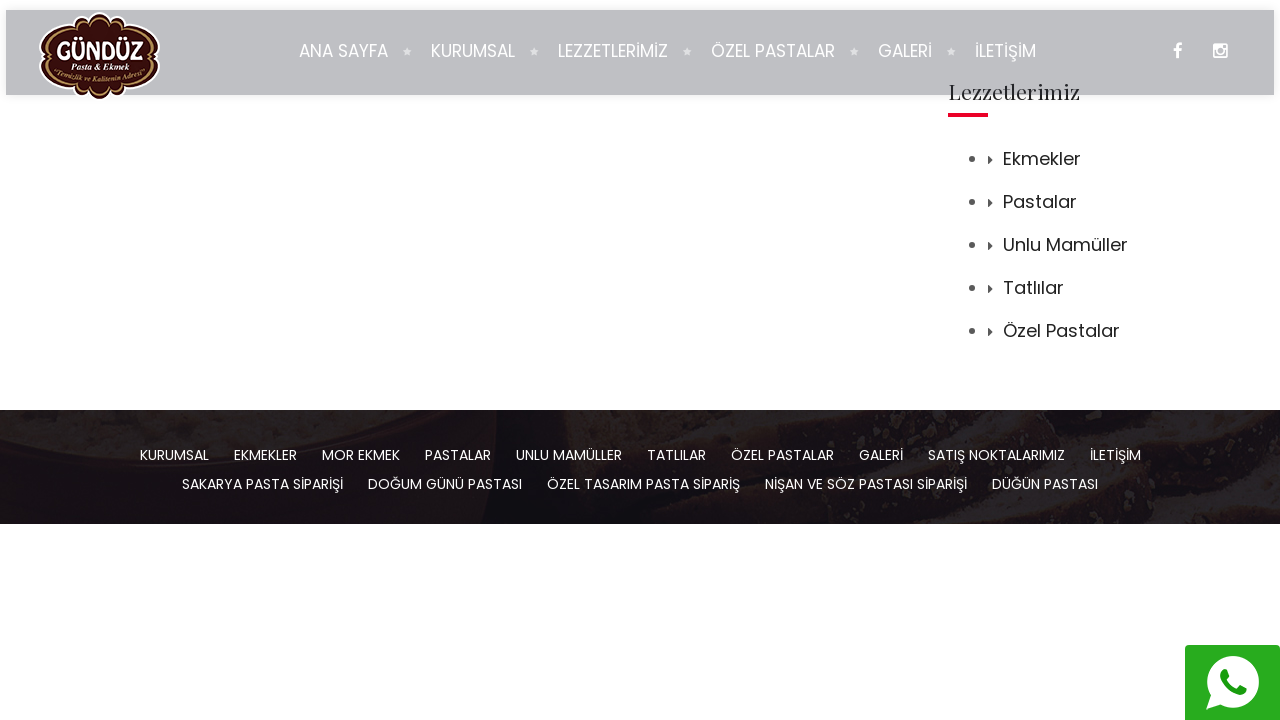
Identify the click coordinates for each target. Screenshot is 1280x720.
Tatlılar (1033, 287)
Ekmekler (1042, 158)
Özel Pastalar (1061, 330)
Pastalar (1040, 201)
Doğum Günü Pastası (445, 484)
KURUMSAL (473, 51)
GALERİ (905, 51)
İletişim (1115, 455)
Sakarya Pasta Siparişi (262, 484)
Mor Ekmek (361, 455)
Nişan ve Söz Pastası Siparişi (866, 484)
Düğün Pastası (1045, 484)
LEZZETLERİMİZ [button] (613, 51)
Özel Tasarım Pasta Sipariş (643, 484)
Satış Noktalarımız (996, 455)
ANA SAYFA (343, 51)
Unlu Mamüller (1065, 244)
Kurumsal (174, 455)
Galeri (881, 455)
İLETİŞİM (1005, 51)
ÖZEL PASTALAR (773, 51)
